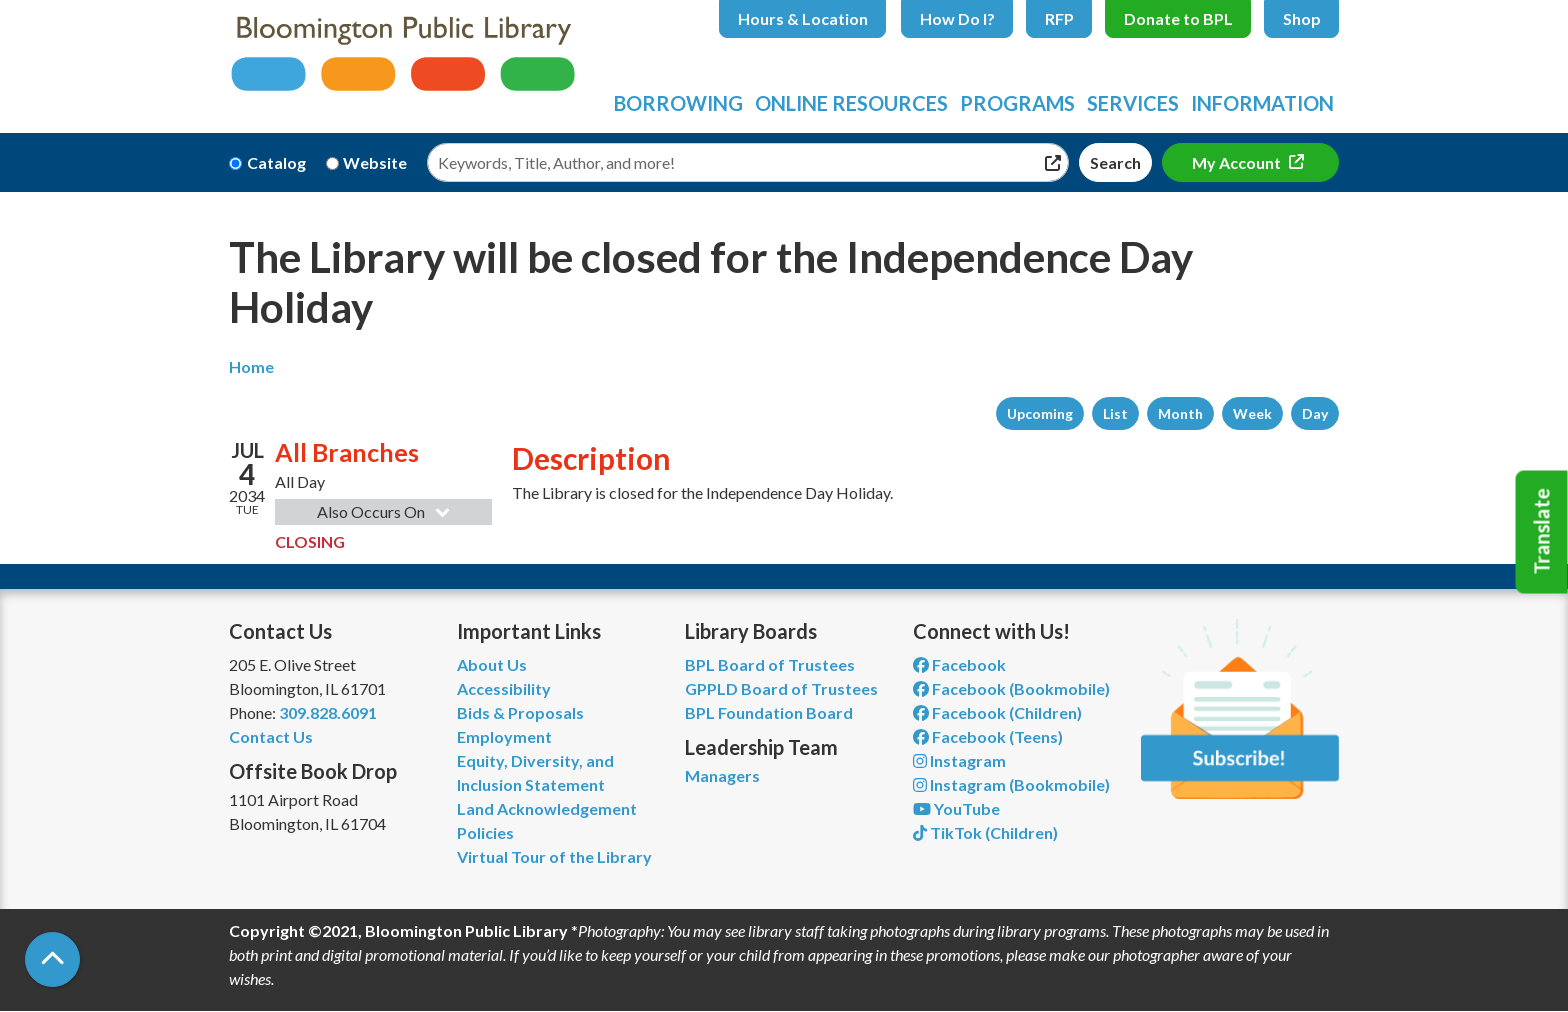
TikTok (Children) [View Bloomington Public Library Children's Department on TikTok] (985, 832)
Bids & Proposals (520, 712)
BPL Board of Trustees (770, 664)
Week (1252, 413)
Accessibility (504, 688)
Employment (504, 736)
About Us (492, 664)
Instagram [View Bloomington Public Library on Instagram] (959, 760)
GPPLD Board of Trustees (781, 688)
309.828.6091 (328, 712)
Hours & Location (803, 18)
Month (1180, 413)
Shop (1302, 18)
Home (251, 366)
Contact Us (271, 736)
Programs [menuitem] (1017, 103)
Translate (1542, 532)
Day (1315, 413)
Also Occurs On (385, 511)
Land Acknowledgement (547, 808)
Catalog (276, 162)
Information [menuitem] (1262, 103)
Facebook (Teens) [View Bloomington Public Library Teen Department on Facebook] (988, 736)
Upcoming (1040, 413)
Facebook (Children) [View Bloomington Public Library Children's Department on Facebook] (997, 712)
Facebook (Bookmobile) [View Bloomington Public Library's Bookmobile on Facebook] (1011, 688)
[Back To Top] (52, 959)
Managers (722, 775)
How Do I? (957, 18)
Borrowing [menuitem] (678, 103)
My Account (1238, 162)
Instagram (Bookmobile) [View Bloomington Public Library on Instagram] (1011, 784)
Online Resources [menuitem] (851, 103)
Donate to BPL (1178, 18)
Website (375, 162)
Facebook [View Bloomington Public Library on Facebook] (959, 664)
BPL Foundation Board (769, 712)
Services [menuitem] (1133, 103)
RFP (1059, 18)
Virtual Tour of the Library (554, 856)
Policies (485, 832)
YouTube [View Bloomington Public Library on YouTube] (956, 808)
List (1115, 413)
